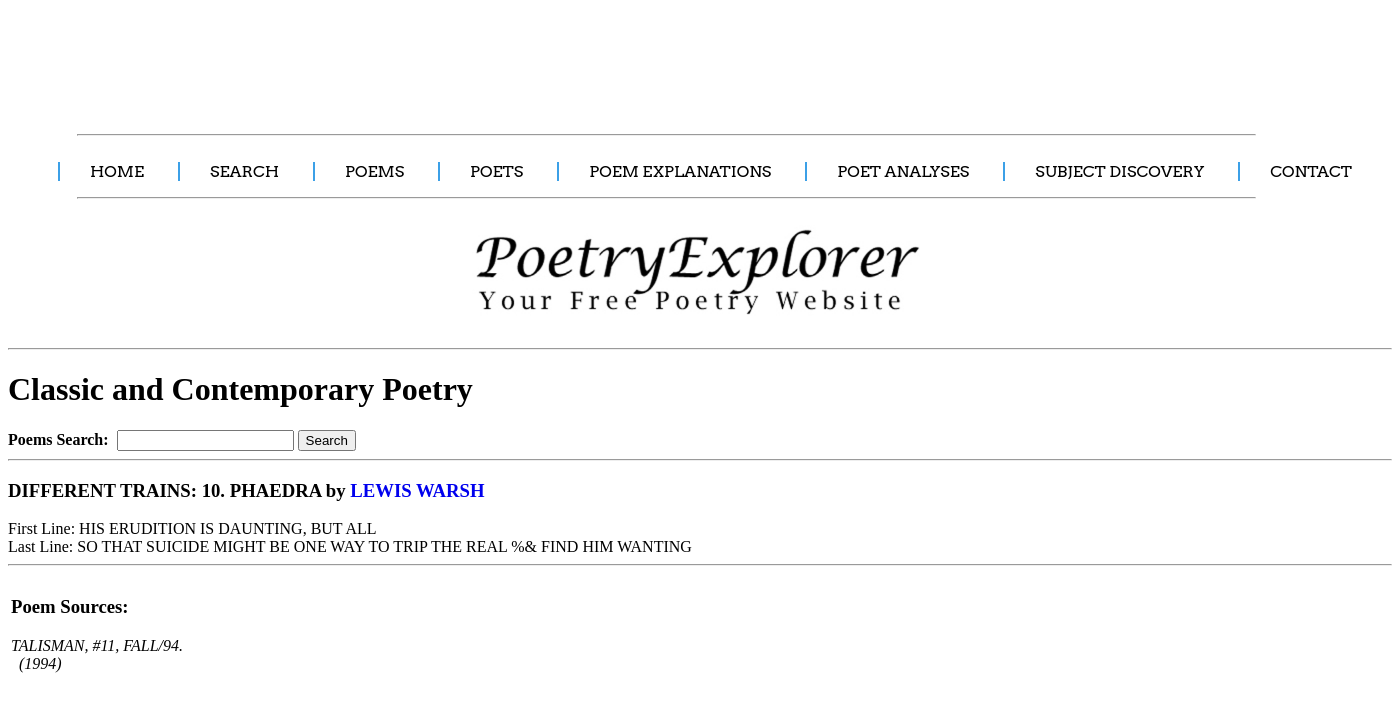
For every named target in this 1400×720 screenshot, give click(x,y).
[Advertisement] (375, 56)
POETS (496, 171)
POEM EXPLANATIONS (680, 171)
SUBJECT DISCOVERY (1119, 171)
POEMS (374, 171)
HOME (117, 171)
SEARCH (244, 171)
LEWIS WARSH (417, 490)
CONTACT (1311, 171)
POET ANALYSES (903, 171)
